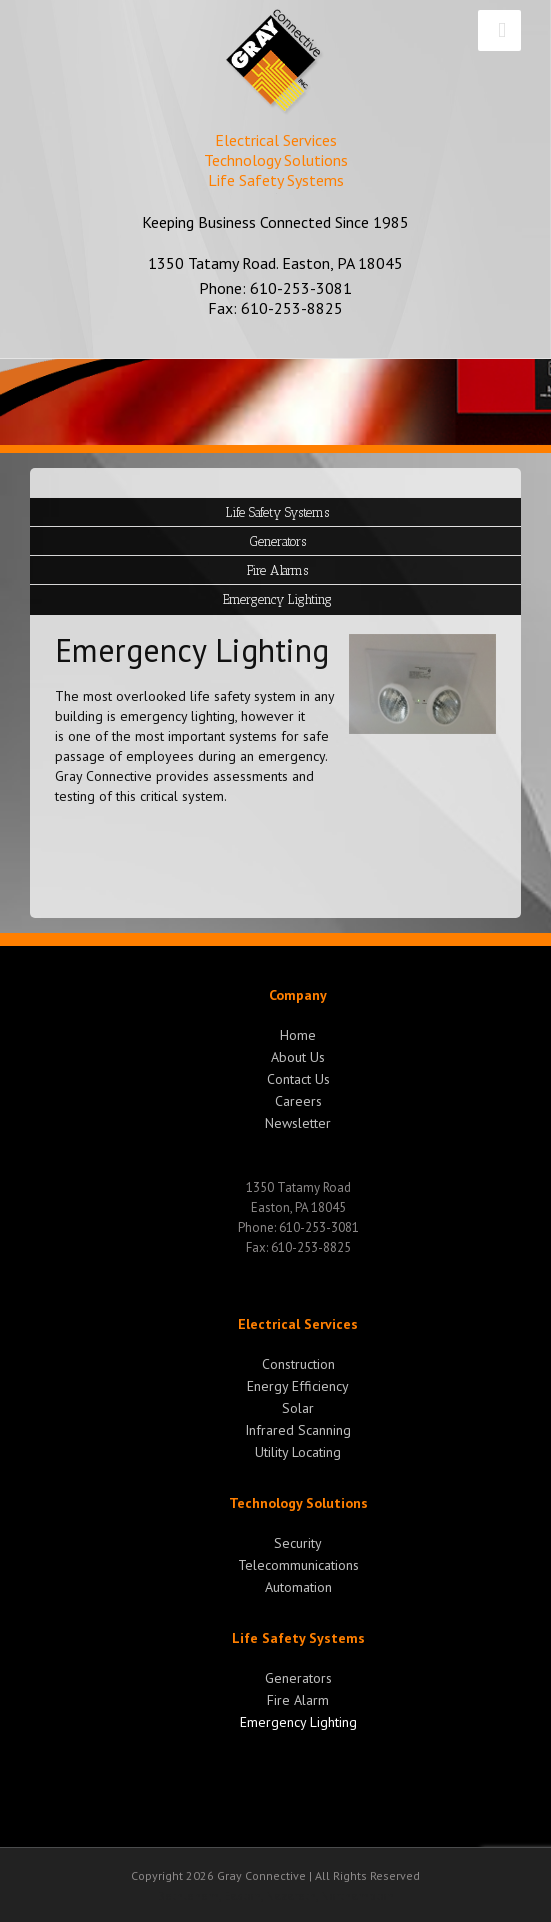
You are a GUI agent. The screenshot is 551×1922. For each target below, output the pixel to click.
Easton (242, 1895)
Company (298, 995)
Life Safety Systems (298, 1638)
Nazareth (291, 1895)
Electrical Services (298, 1324)
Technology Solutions (298, 1503)
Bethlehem (188, 1895)
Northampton (357, 1895)
